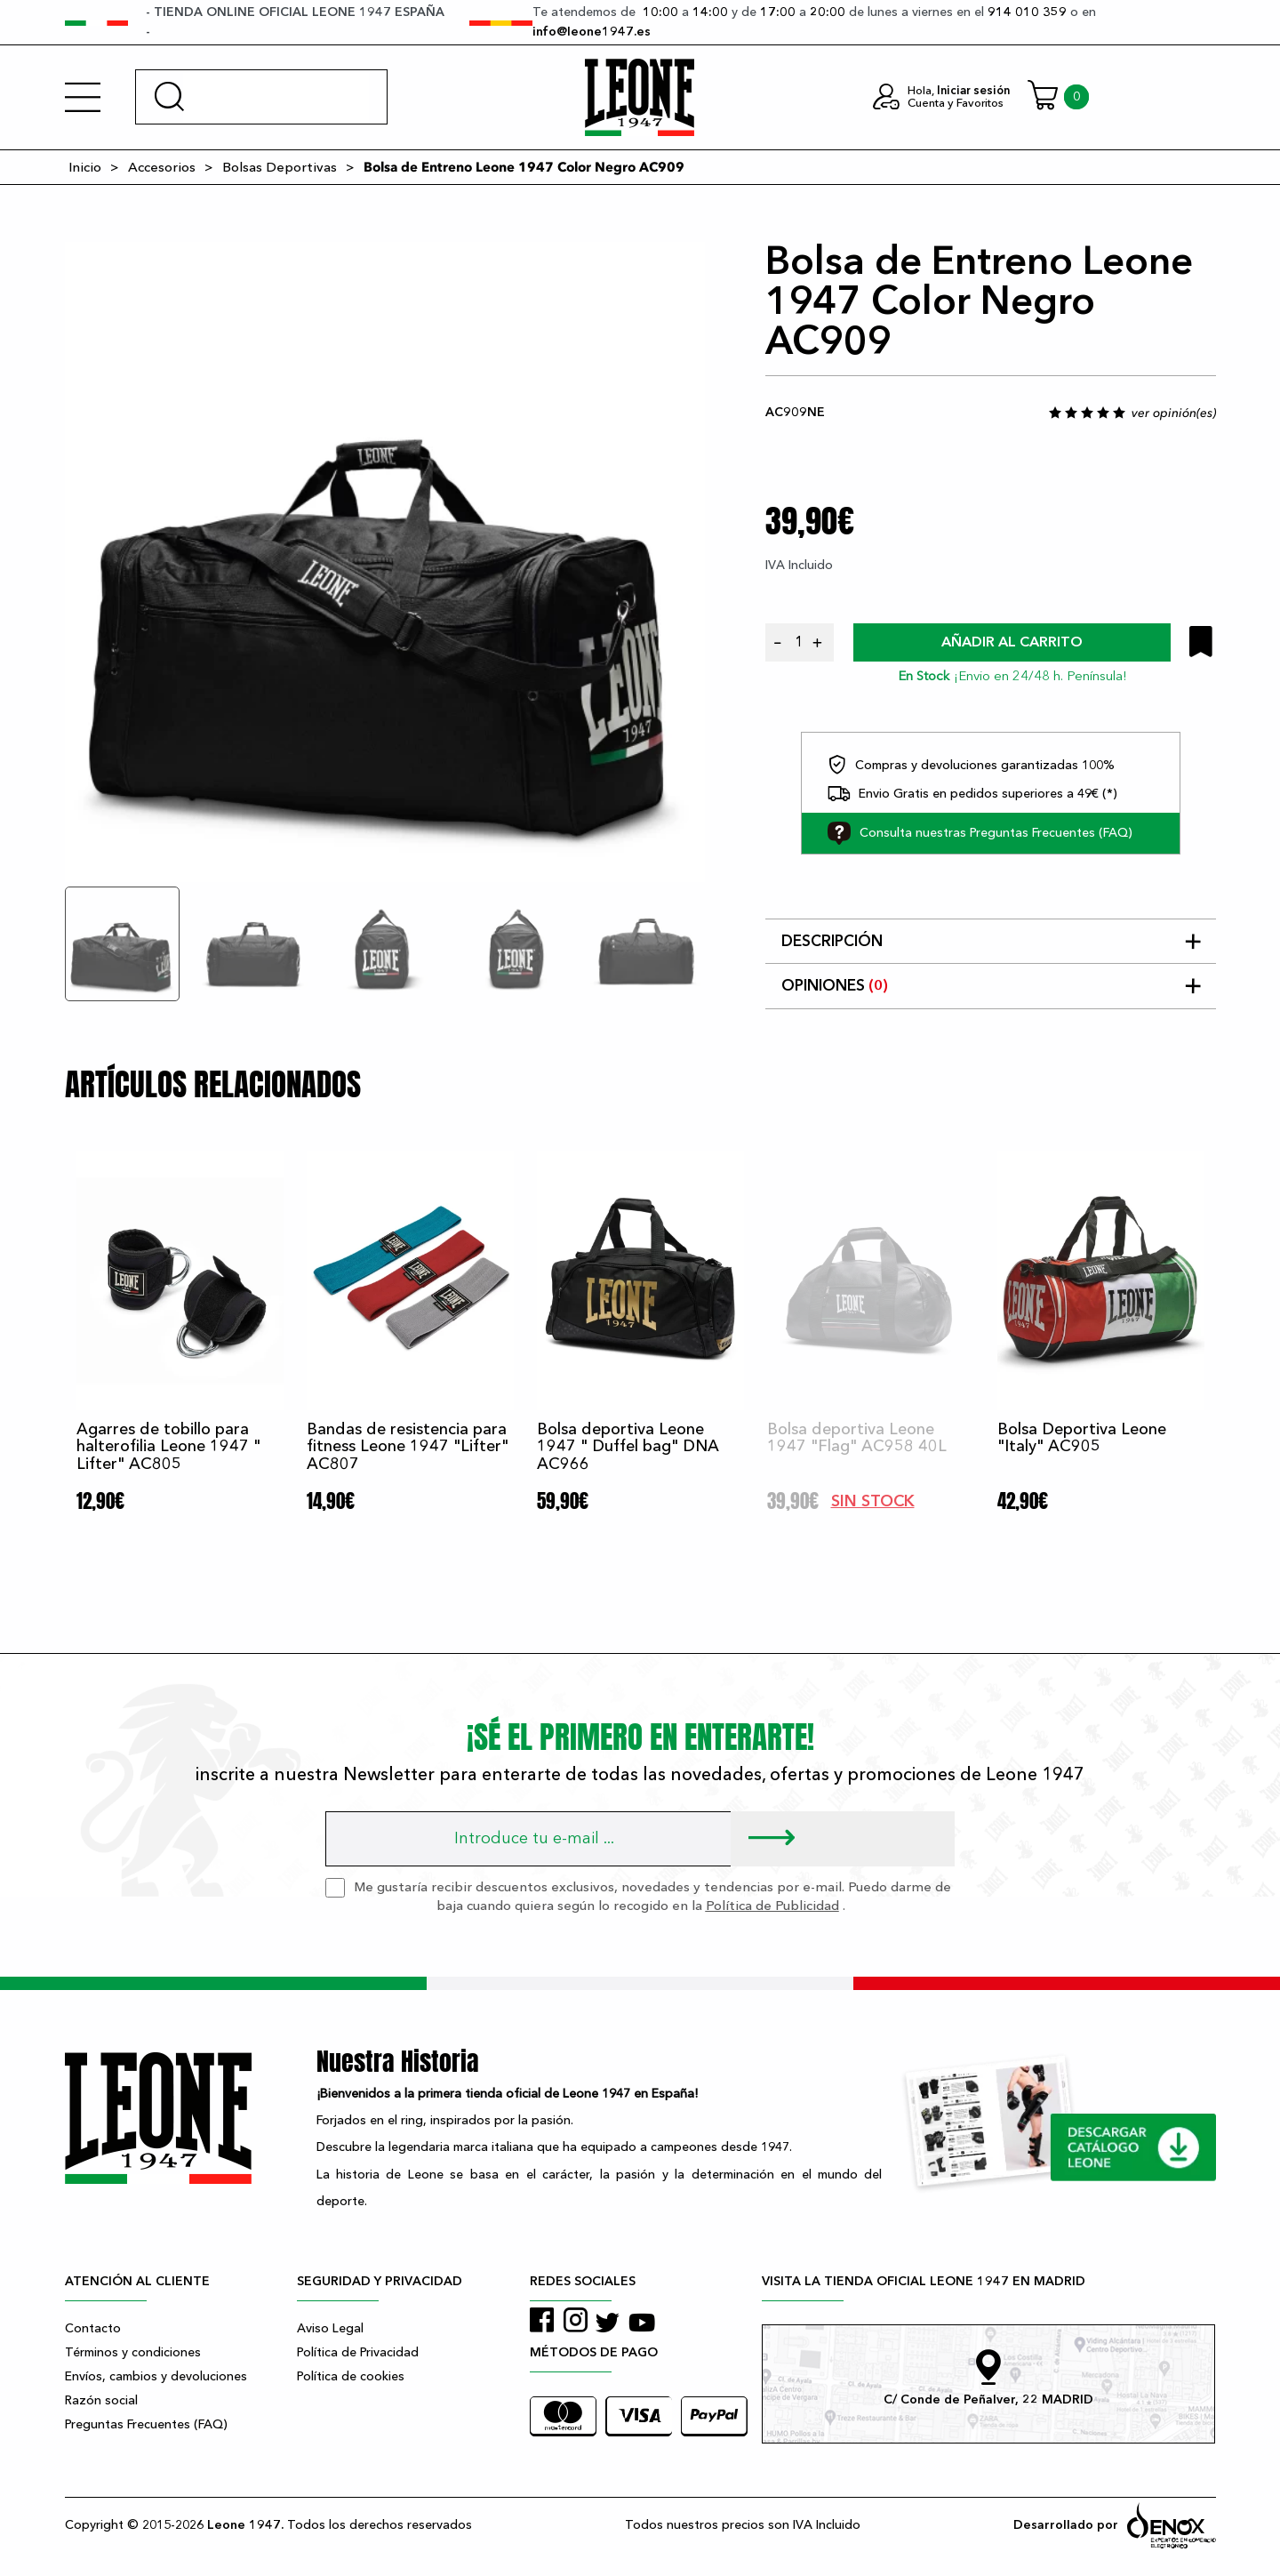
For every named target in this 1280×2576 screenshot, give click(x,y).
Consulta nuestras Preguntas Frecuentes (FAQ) (980, 833)
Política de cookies (350, 2376)
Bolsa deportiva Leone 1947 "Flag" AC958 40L (857, 1438)
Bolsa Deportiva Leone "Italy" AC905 (1081, 1438)
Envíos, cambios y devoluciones (156, 2376)
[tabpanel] (385, 562)
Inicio (84, 167)
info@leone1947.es (591, 31)
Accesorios (162, 167)
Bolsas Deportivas (279, 167)
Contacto (93, 2328)
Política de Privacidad (358, 2352)
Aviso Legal (330, 2328)
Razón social (101, 2400)
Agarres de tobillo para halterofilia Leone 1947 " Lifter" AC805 (168, 1447)
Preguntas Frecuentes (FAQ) (146, 2424)
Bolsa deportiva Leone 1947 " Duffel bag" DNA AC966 (628, 1447)
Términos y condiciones (133, 2352)
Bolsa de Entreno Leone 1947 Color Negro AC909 (524, 167)
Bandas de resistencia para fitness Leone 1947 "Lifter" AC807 (407, 1447)
